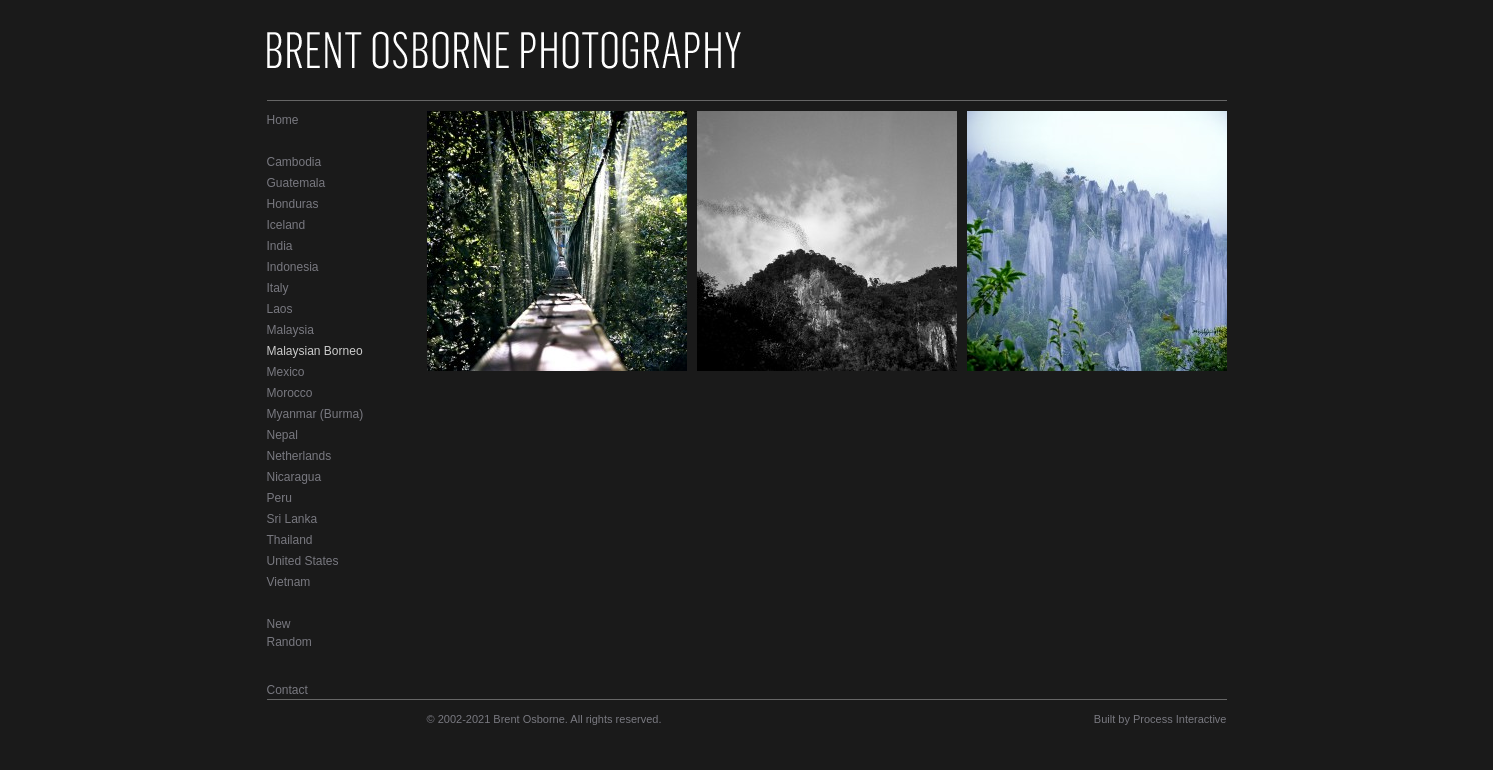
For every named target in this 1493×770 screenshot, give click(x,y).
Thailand (290, 540)
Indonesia (293, 267)
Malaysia (290, 330)
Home (283, 120)
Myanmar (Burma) (315, 414)
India (280, 246)
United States (303, 561)
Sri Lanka (292, 519)
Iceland (286, 225)
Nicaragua (294, 477)
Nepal (282, 435)
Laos (280, 309)
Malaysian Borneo (315, 351)
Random (289, 642)
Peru (279, 498)
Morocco (290, 393)
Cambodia (294, 162)
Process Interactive (1180, 719)
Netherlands (299, 456)
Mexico (286, 372)
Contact (287, 690)
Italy (278, 288)
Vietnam (289, 582)
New (279, 624)
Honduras (293, 204)
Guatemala (296, 183)
